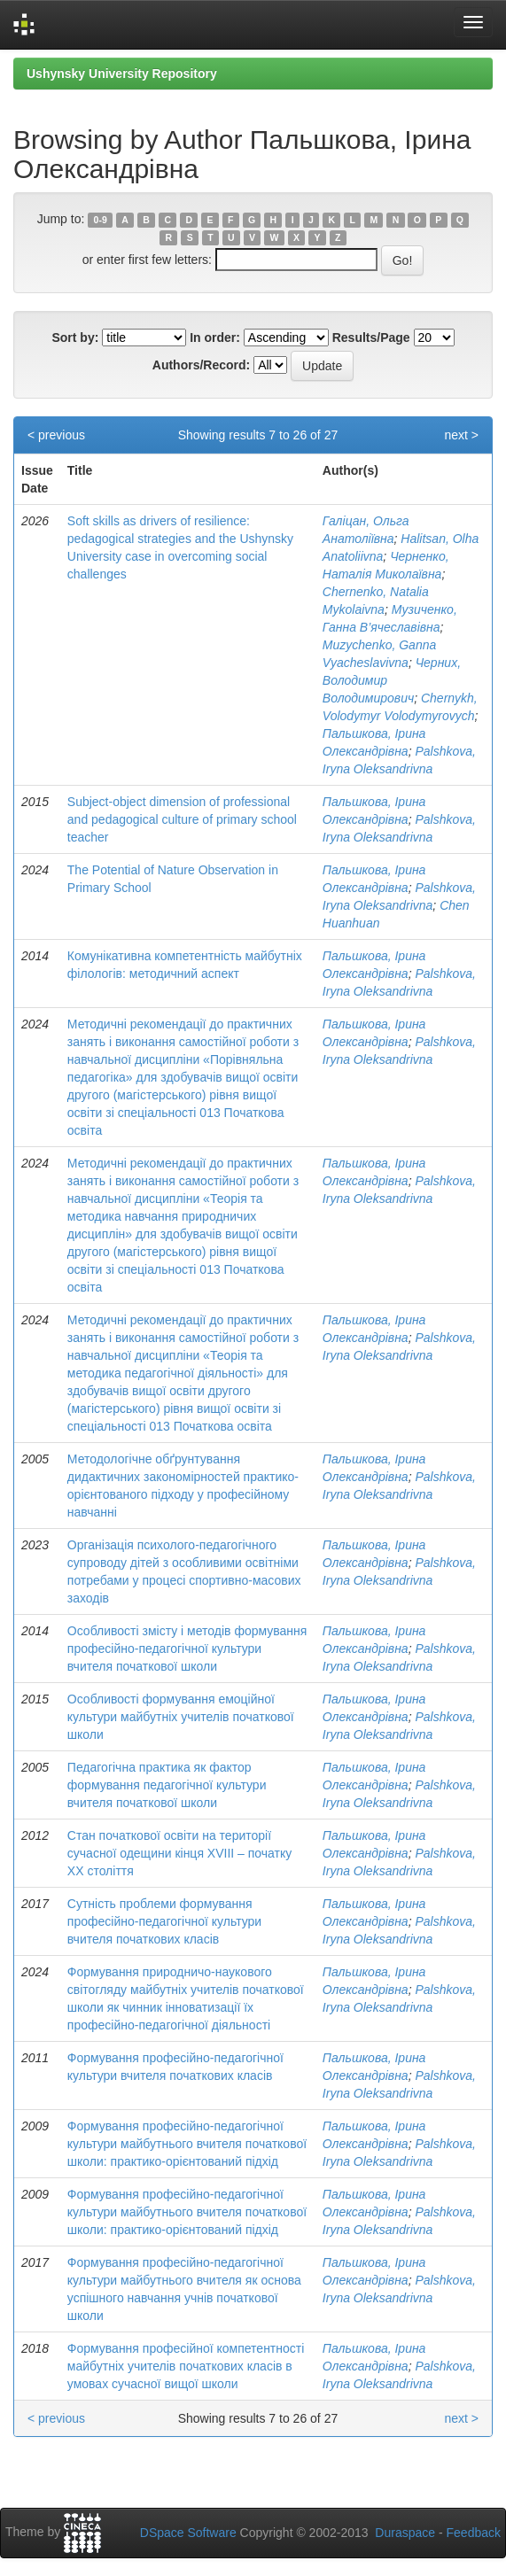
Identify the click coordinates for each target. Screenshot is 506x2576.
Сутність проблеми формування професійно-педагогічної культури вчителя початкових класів (164, 1921)
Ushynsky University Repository (122, 73)
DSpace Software (188, 2533)
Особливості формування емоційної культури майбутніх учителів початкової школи (180, 1717)
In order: (215, 337)
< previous (56, 435)
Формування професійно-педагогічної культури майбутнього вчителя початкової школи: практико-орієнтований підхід (187, 2144)
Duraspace (405, 2533)
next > (461, 435)
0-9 (100, 219)
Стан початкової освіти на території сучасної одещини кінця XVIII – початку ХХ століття (179, 1853)
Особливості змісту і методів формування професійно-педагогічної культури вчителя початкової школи (187, 1648)
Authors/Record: (201, 365)
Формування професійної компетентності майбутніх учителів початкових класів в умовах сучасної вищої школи (186, 2366)
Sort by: (74, 337)
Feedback (474, 2533)
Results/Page (371, 337)
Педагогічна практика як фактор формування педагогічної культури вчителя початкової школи (167, 1785)
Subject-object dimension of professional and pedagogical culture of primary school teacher (182, 819)
